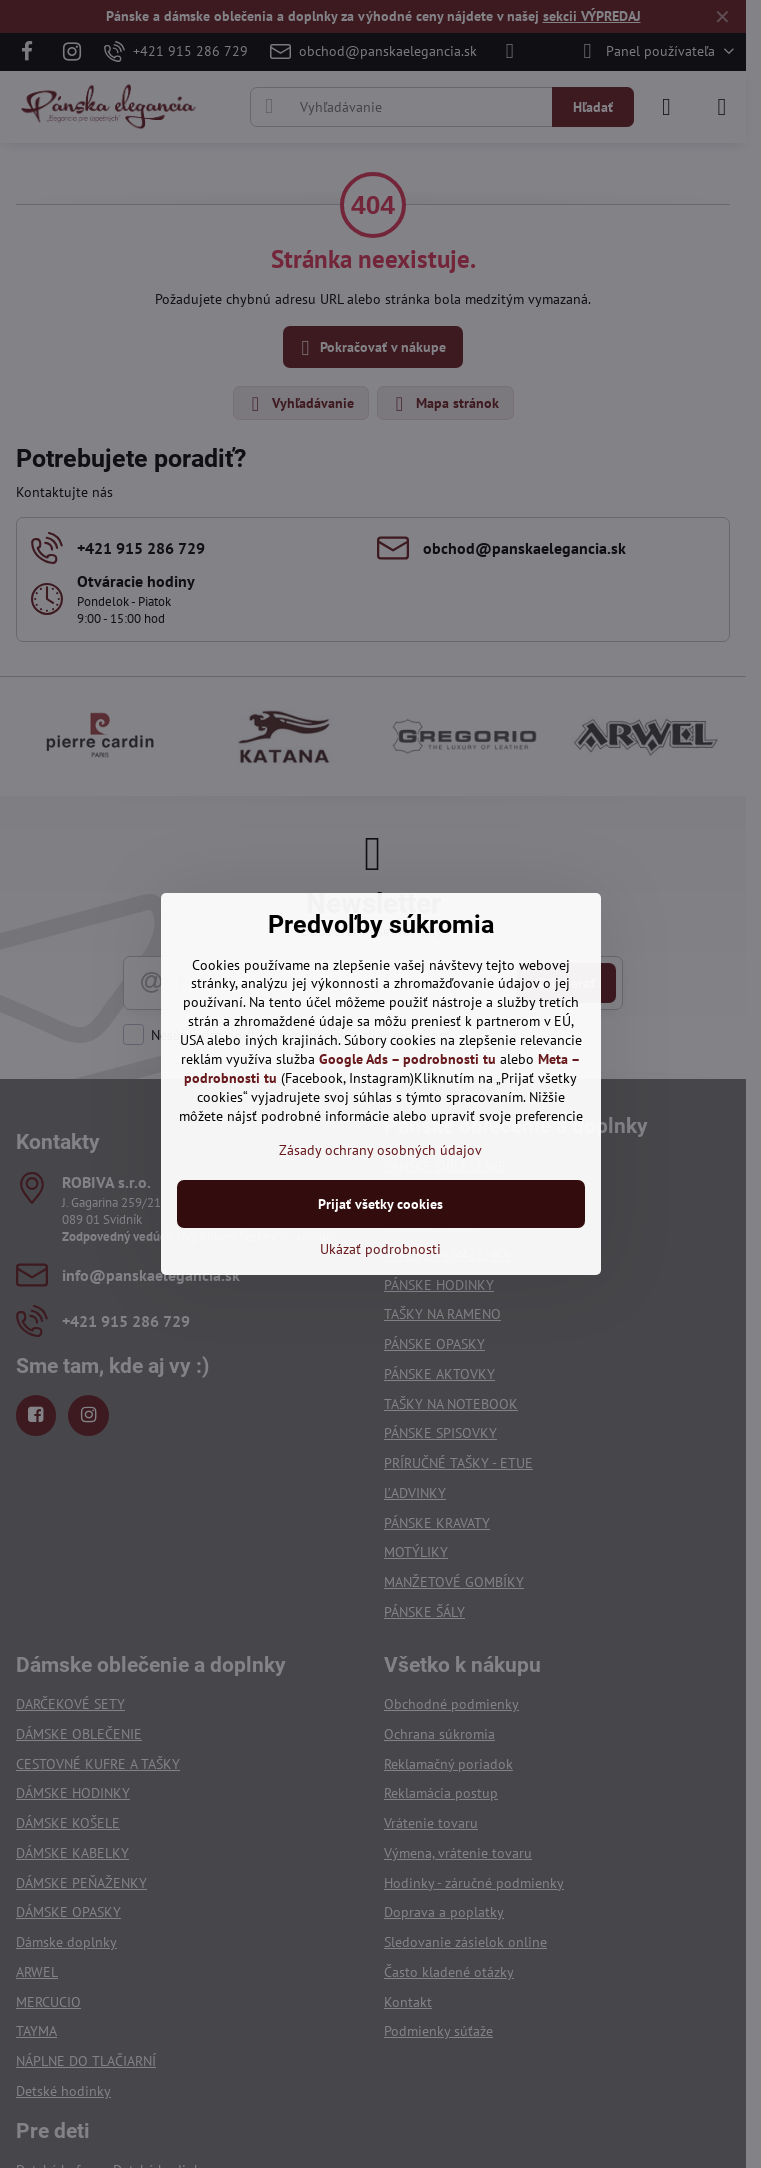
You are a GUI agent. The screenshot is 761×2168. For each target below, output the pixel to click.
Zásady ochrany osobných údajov (380, 1150)
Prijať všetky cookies (380, 1204)
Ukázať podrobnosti (380, 1249)
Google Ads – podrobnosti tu (407, 1059)
